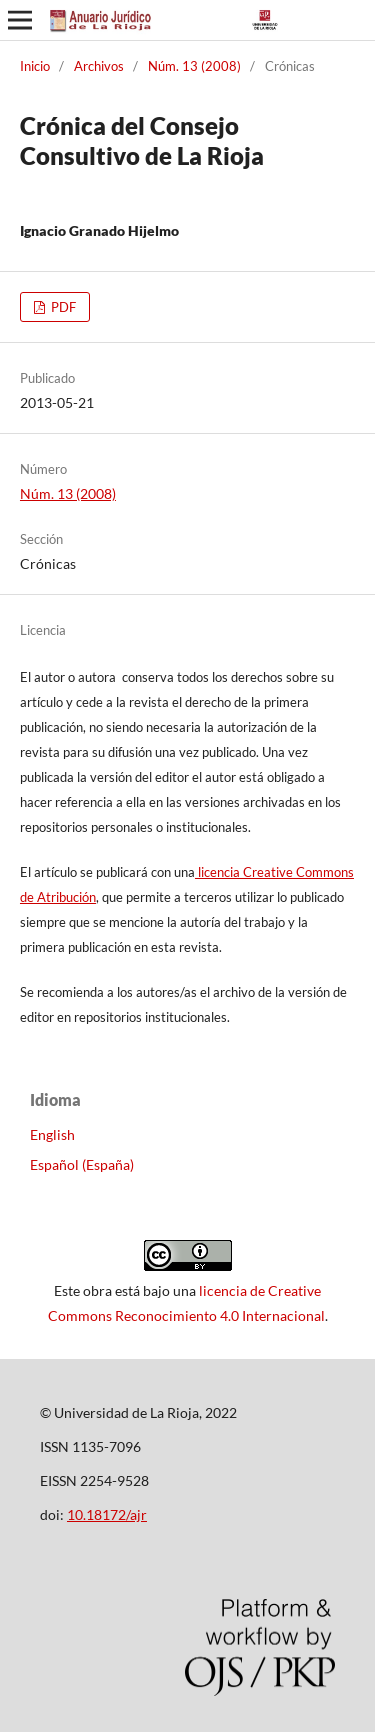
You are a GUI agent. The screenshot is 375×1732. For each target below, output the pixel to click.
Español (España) (82, 1164)
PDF (62, 307)
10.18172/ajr (107, 1514)
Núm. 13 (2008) (194, 66)
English (52, 1134)
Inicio (35, 66)
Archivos (99, 66)
